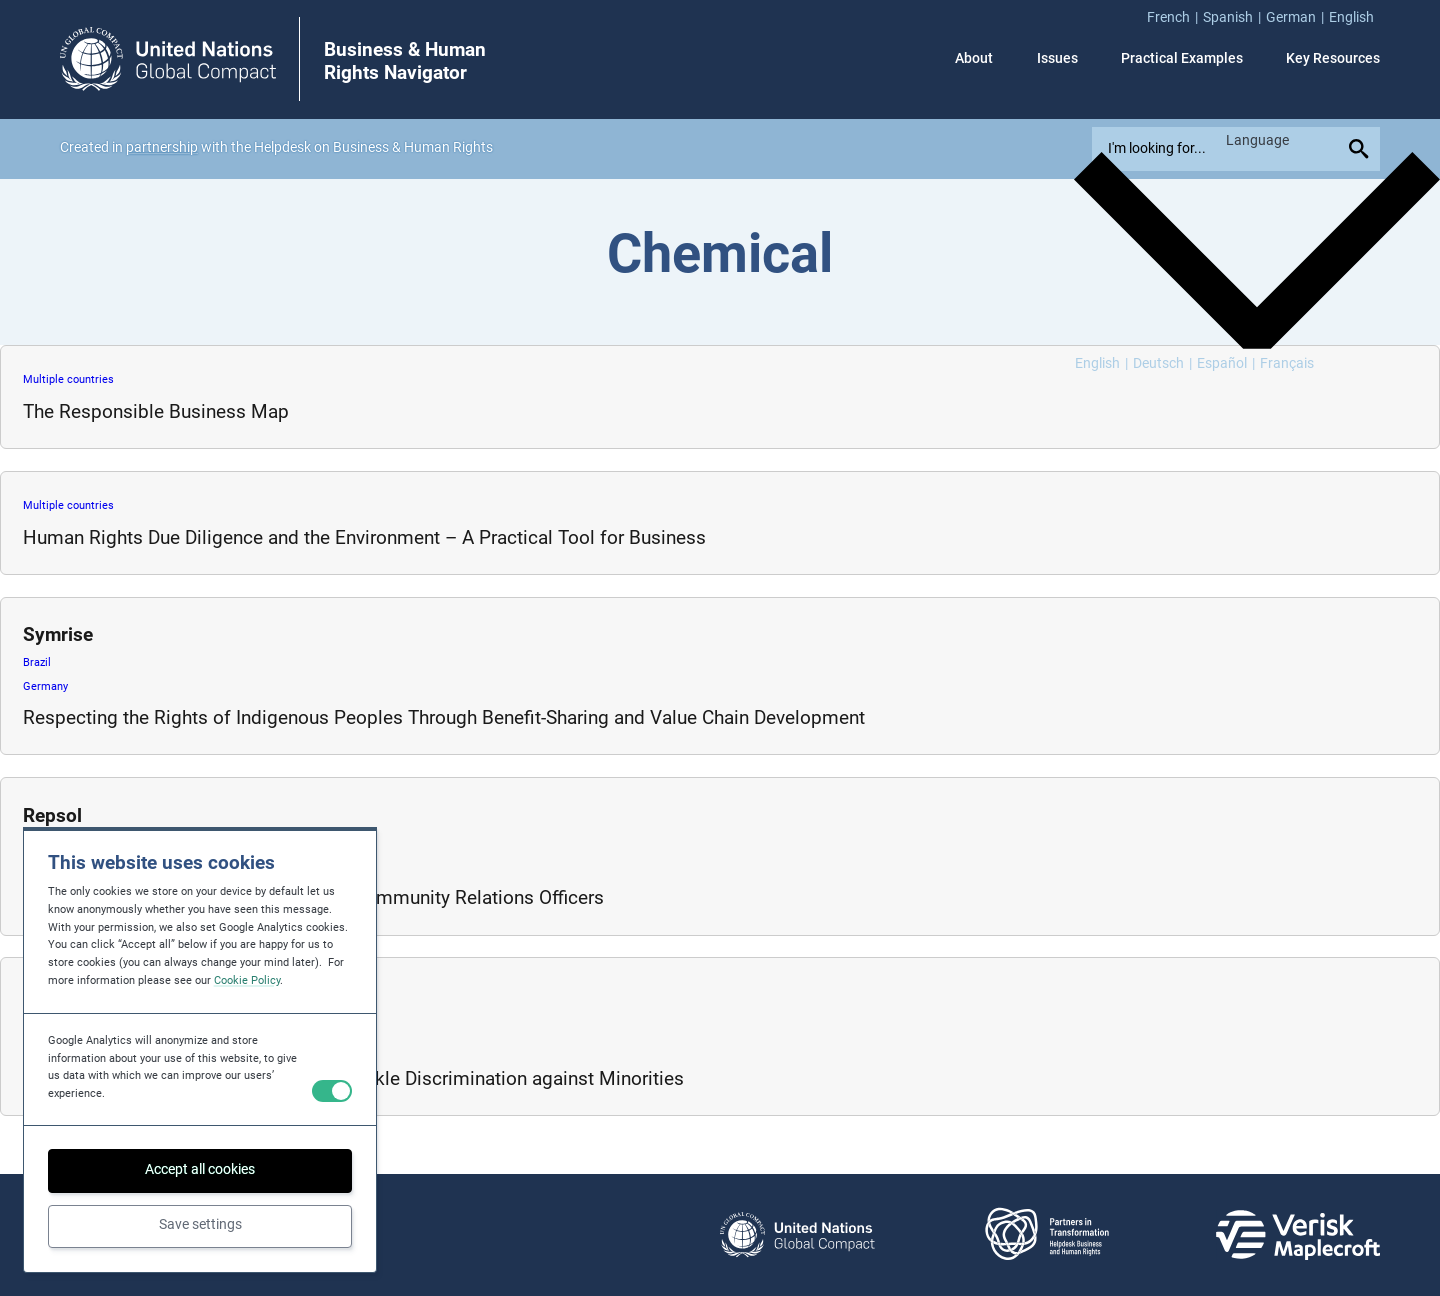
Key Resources (1333, 59)
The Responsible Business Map (156, 411)
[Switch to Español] (1226, 364)
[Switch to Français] (1287, 364)
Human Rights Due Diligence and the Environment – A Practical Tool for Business (364, 537)
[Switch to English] (1101, 364)
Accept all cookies (200, 1169)
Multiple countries (68, 379)
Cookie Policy (247, 980)
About (974, 59)
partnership (162, 147)
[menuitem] (1175, 18)
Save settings (200, 1224)
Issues (1057, 59)
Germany (45, 686)
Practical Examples (1182, 59)
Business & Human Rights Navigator (405, 61)
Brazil (37, 662)
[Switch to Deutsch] (1162, 364)
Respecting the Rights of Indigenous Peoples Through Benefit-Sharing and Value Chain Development (444, 717)
